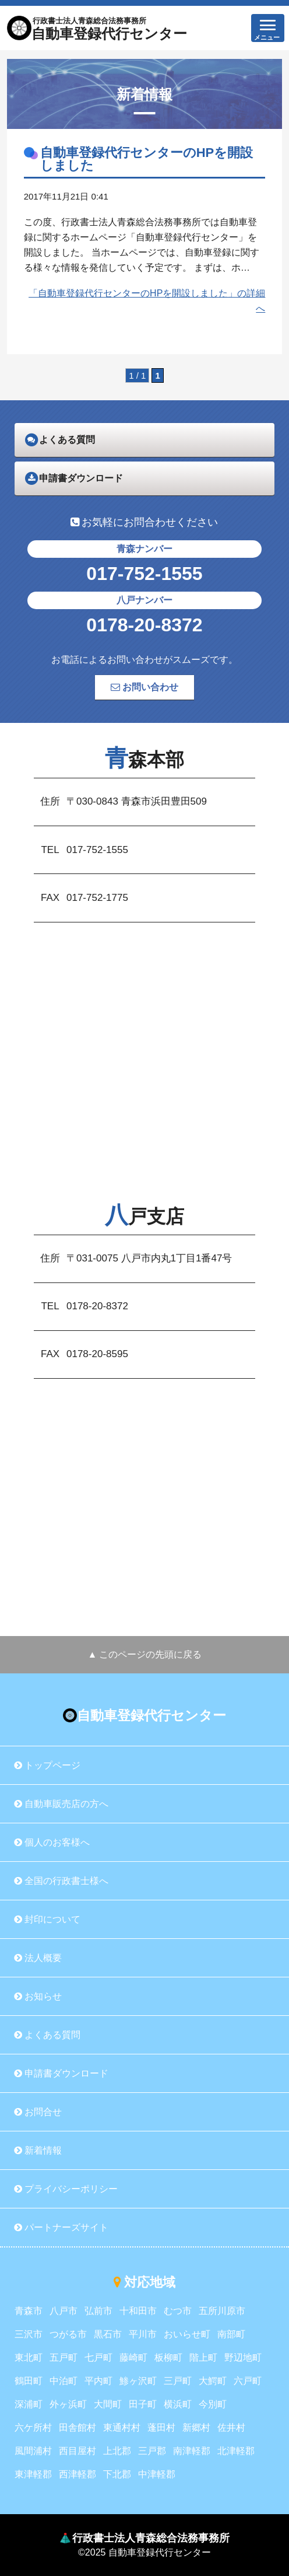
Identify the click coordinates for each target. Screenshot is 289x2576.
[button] (267, 28)
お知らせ (38, 1996)
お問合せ (38, 2112)
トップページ (47, 1765)
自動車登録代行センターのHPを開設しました (146, 159)
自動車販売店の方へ (61, 1804)
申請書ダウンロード (61, 2073)
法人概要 (38, 1958)
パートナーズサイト (61, 2227)
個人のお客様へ (52, 1842)
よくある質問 (47, 2035)
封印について (47, 1919)
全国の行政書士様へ (61, 1881)
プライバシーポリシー (66, 2189)
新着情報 (38, 2150)
